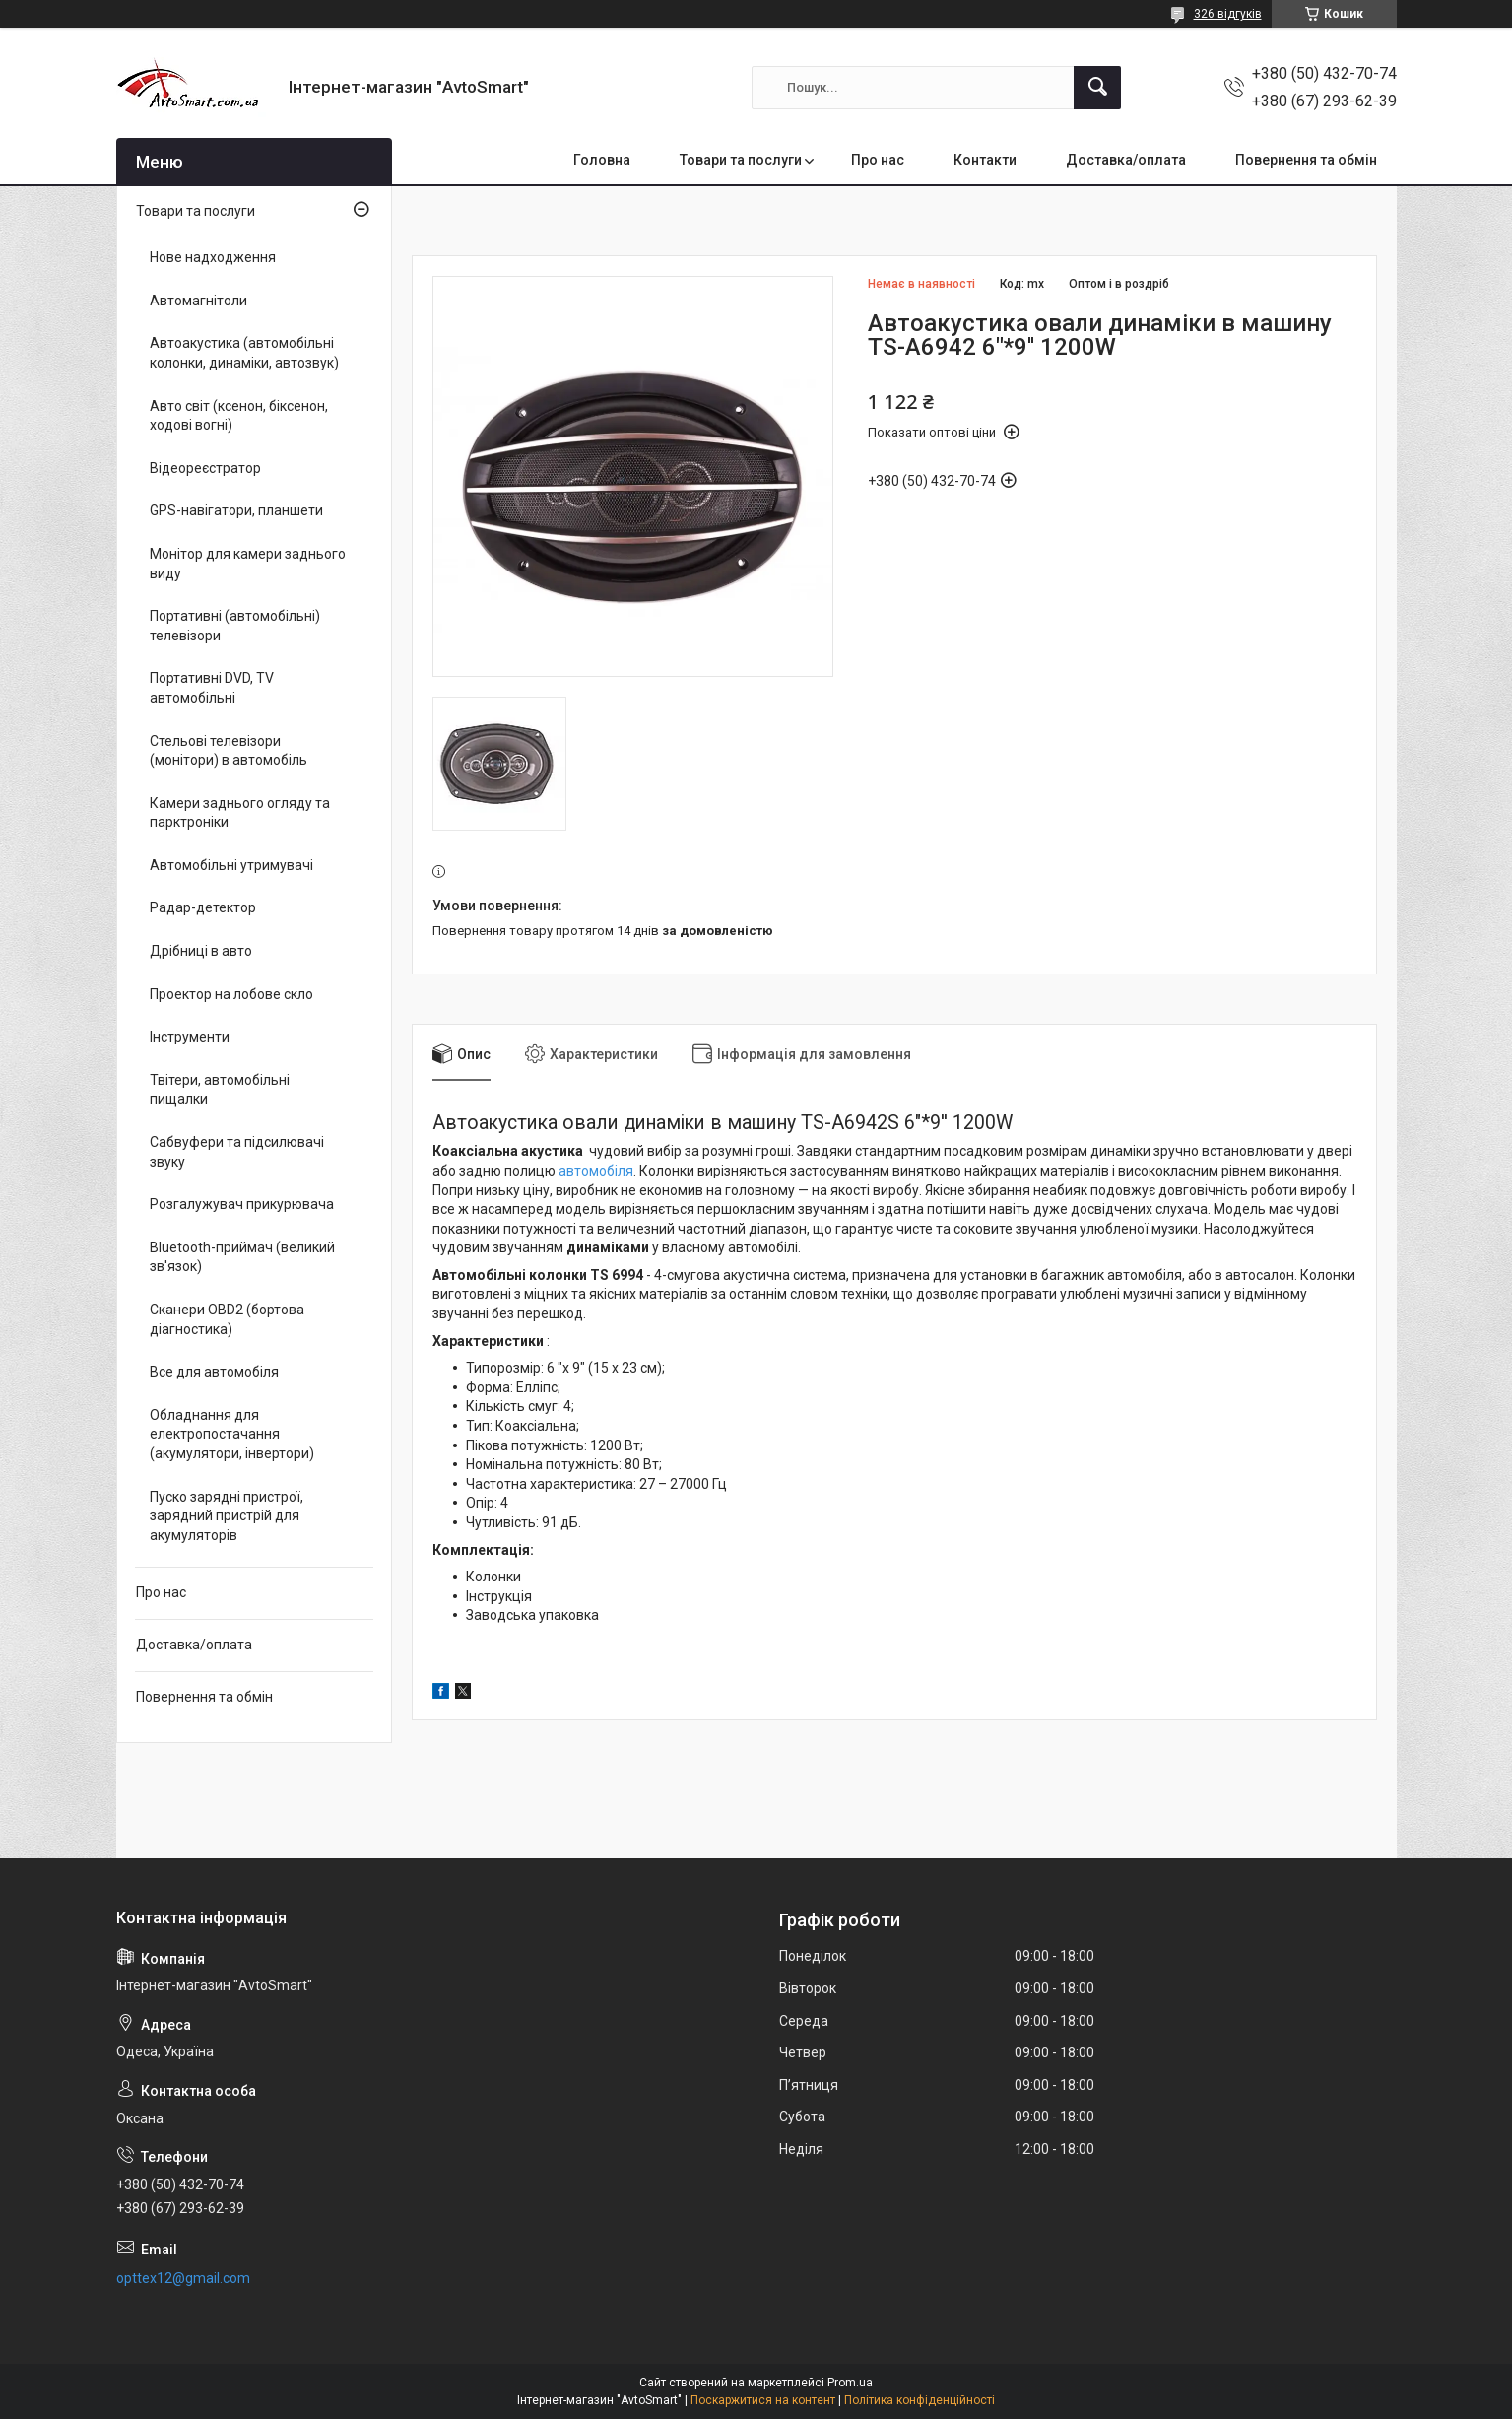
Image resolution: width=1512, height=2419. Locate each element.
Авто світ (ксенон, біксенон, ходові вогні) (239, 416)
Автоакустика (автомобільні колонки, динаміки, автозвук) (244, 352)
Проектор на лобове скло (231, 994)
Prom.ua (850, 2382)
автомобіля (596, 1170)
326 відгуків (1228, 14)
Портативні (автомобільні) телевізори (235, 625)
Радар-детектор (203, 907)
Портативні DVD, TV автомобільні (212, 688)
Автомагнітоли (198, 300)
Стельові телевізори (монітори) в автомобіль (228, 751)
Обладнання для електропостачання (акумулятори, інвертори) (232, 1434)
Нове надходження (213, 257)
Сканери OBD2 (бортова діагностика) (227, 1319)
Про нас (877, 160)
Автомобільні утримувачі (231, 865)
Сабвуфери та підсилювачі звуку (237, 1152)
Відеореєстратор (205, 468)
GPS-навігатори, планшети (236, 510)
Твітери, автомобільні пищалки (220, 1090)
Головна (601, 160)
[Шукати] (1097, 87)
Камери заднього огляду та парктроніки (240, 813)
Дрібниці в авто (201, 951)
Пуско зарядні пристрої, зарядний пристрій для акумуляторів (226, 1516)
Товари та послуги (741, 160)
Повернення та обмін (1306, 160)
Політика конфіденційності (919, 2400)
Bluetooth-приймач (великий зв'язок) (242, 1257)
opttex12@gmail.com (183, 2278)
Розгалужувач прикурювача (242, 1204)
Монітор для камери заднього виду (248, 563)
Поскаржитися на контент (762, 2400)
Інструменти (190, 1036)
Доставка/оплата (1126, 160)
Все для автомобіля (214, 1371)
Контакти (985, 160)
